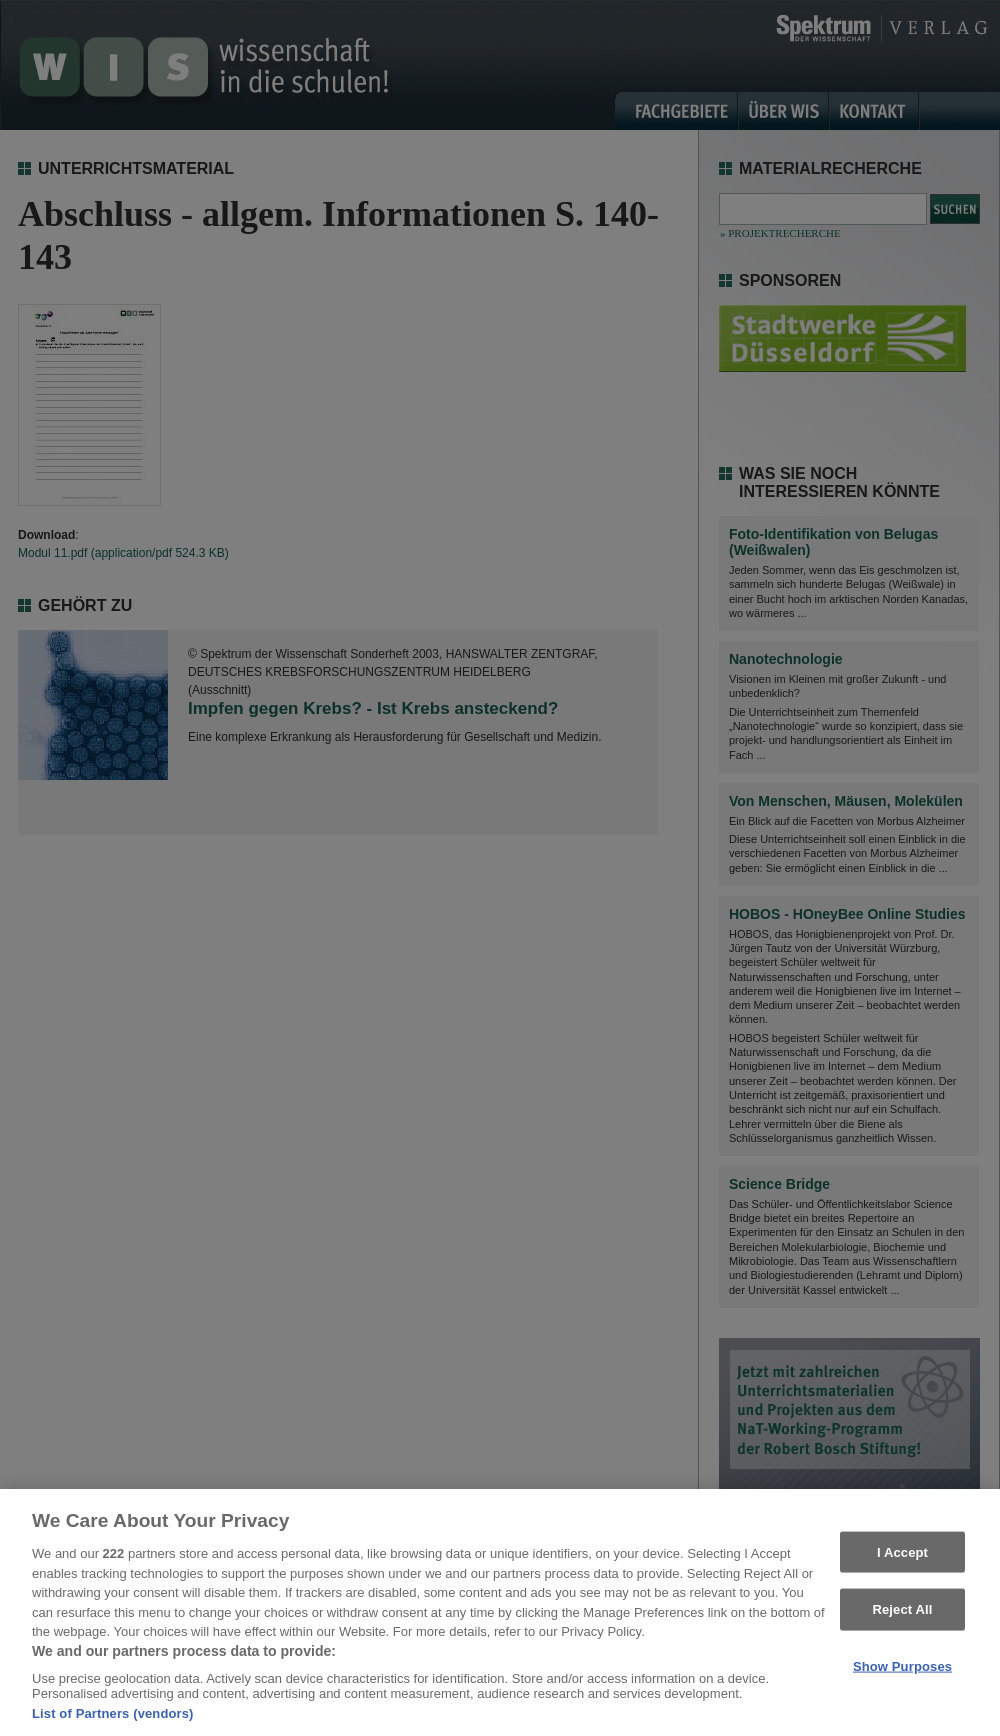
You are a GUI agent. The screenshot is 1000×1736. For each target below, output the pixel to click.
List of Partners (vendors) (113, 1722)
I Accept (902, 1560)
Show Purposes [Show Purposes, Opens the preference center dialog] (902, 1674)
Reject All (902, 1617)
